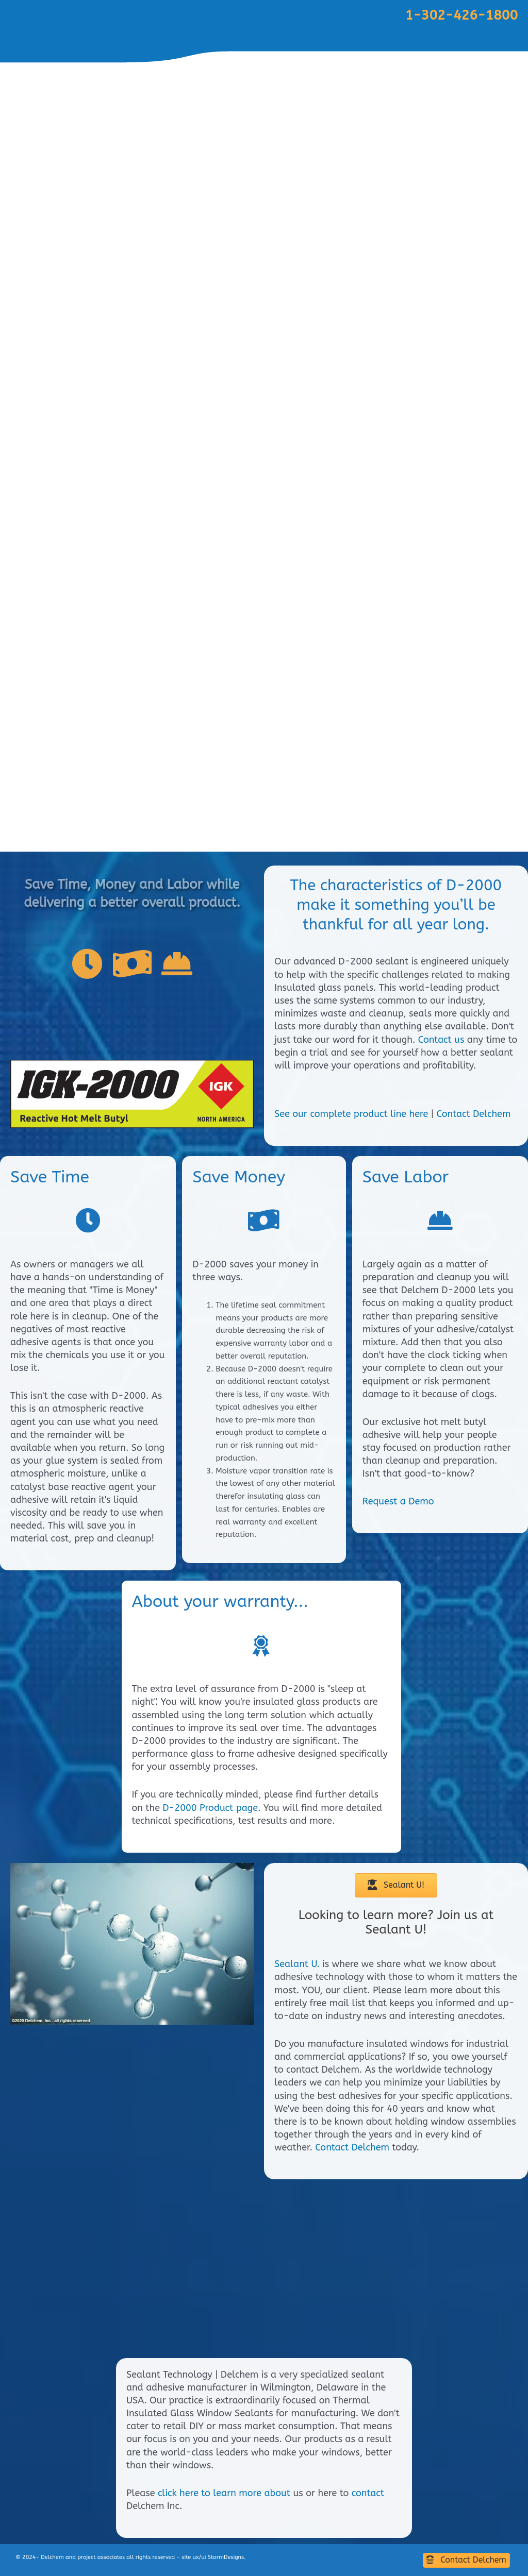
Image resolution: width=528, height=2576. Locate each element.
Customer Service (372, 794)
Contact (495, 794)
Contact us (441, 1039)
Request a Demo (398, 1501)
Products (442, 794)
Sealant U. (297, 1964)
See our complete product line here (351, 1114)
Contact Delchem (474, 1114)
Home (308, 794)
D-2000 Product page (210, 1808)
